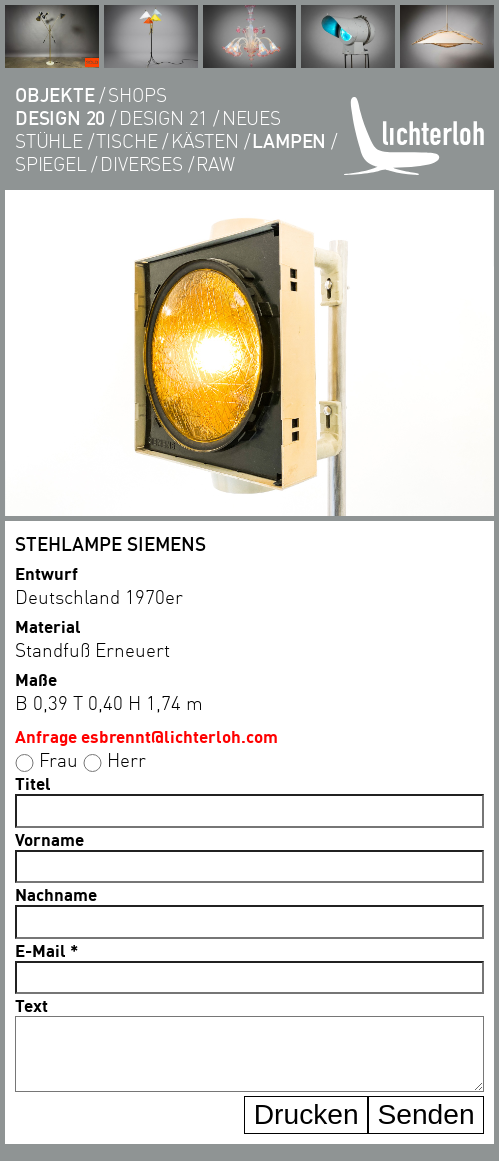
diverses (141, 163)
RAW (215, 163)
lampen (289, 140)
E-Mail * (46, 950)
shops (137, 94)
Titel (33, 783)
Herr (126, 759)
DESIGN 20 (60, 117)
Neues (251, 117)
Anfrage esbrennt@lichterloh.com (146, 736)
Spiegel (51, 163)
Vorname (49, 839)
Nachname (56, 894)
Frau (58, 759)
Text (31, 1005)
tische (126, 140)
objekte (55, 94)
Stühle (49, 140)
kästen (205, 140)
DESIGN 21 (163, 117)
